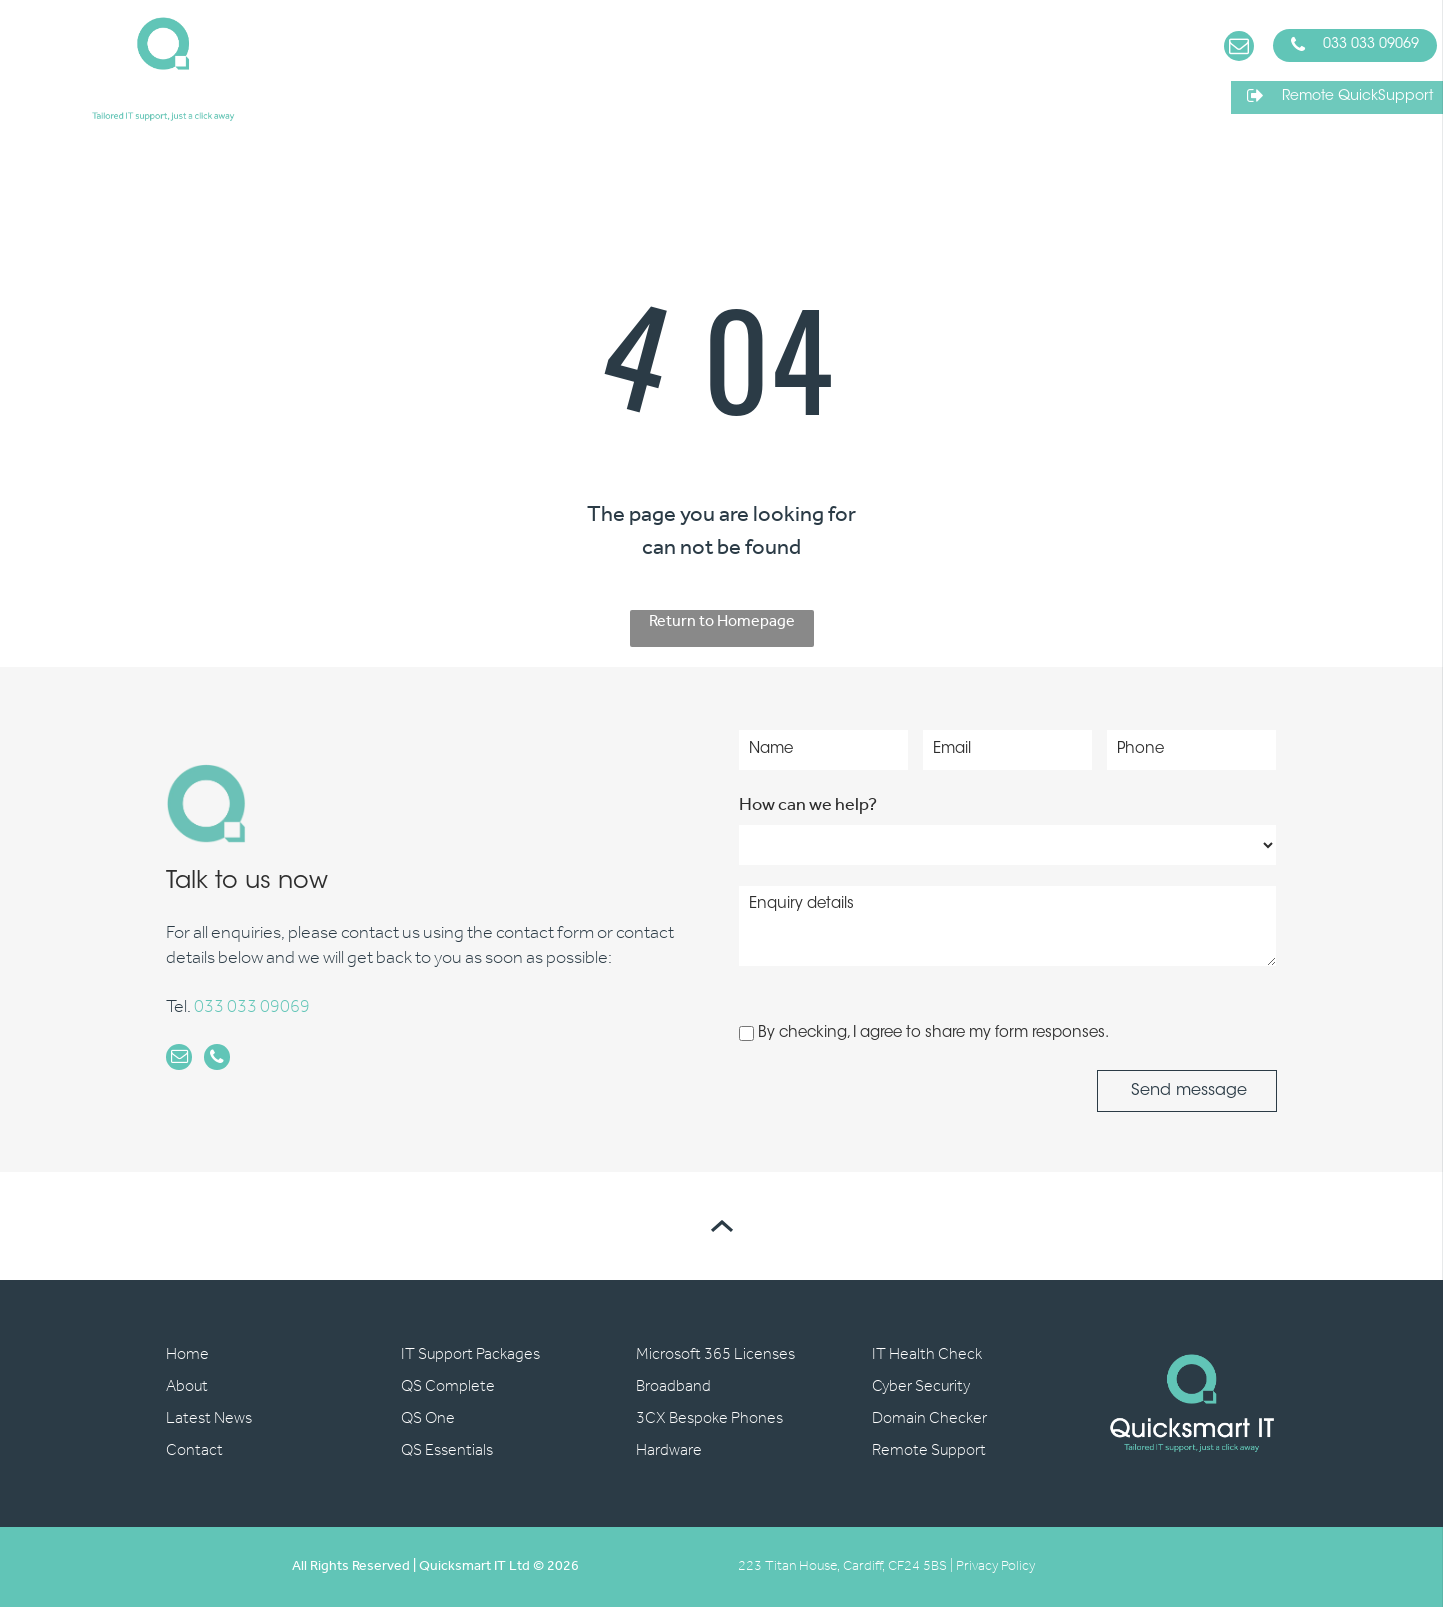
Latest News (209, 1418)
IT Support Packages (470, 1354)
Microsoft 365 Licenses (715, 1354)
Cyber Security (921, 1386)
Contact (194, 1450)
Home (187, 1354)
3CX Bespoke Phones (709, 1418)
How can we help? (808, 805)
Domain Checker (929, 1418)
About (187, 1386)
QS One (428, 1418)
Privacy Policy (995, 1566)
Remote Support (929, 1450)
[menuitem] (334, 70)
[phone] (214, 1059)
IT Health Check (927, 1354)
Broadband (673, 1386)
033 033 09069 (252, 1008)
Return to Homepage (722, 623)
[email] (1239, 48)
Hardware (669, 1450)
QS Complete (448, 1386)
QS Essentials (447, 1450)
